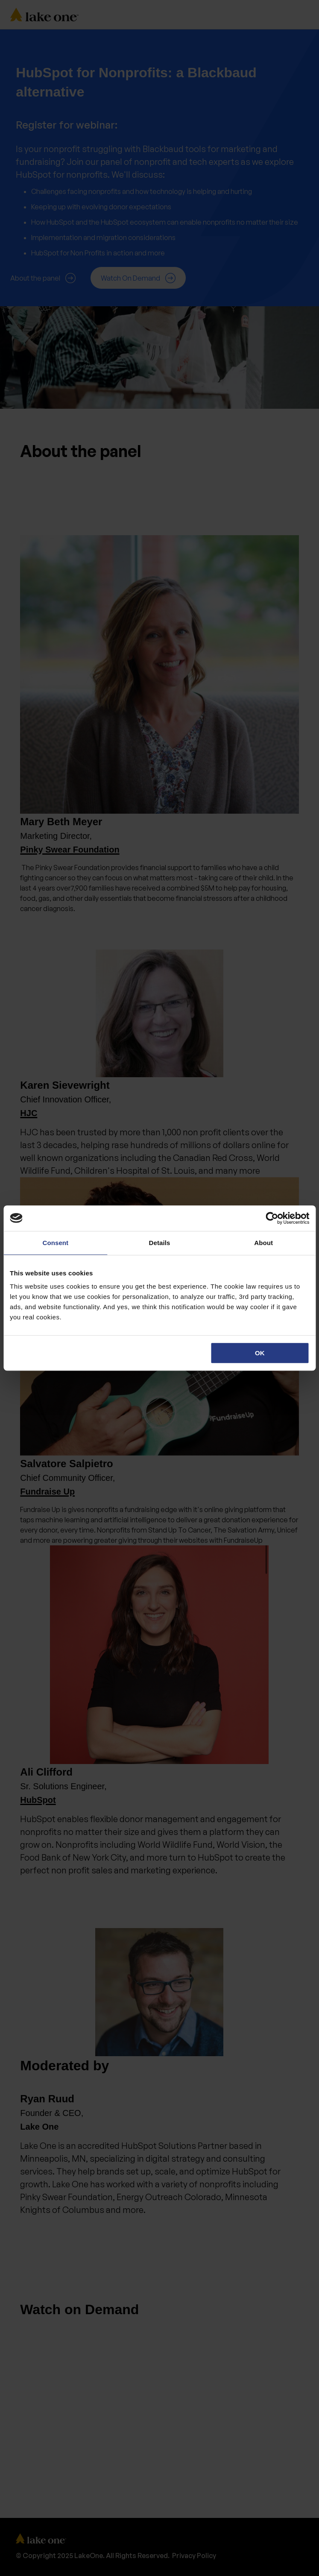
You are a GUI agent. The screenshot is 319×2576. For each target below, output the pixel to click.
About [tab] (263, 1242)
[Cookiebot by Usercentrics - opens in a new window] (271, 1218)
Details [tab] (159, 1242)
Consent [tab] (55, 1242)
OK (260, 1353)
